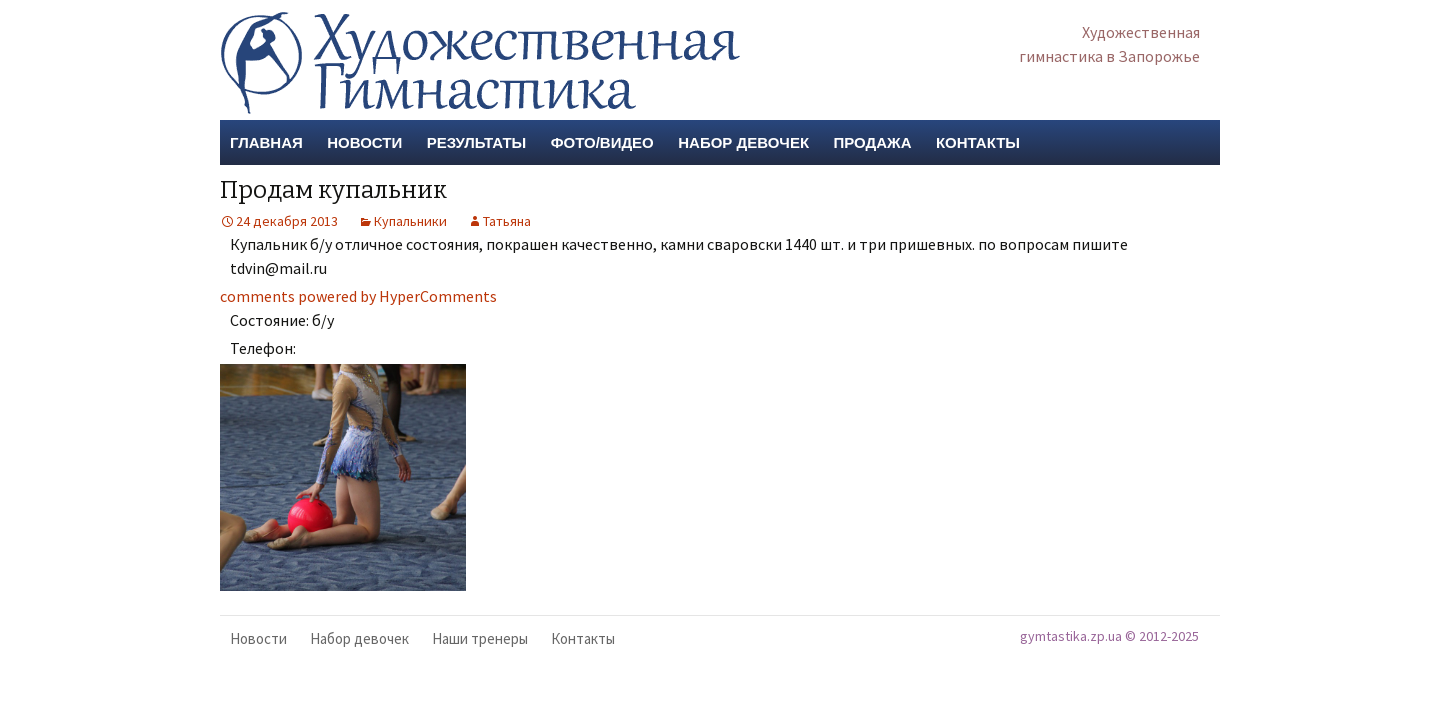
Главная (266, 142)
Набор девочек (743, 142)
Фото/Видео (602, 142)
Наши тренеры (480, 638)
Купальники (410, 221)
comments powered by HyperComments (358, 296)
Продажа (873, 142)
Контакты (978, 142)
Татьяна (507, 221)
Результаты (477, 142)
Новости (364, 142)
